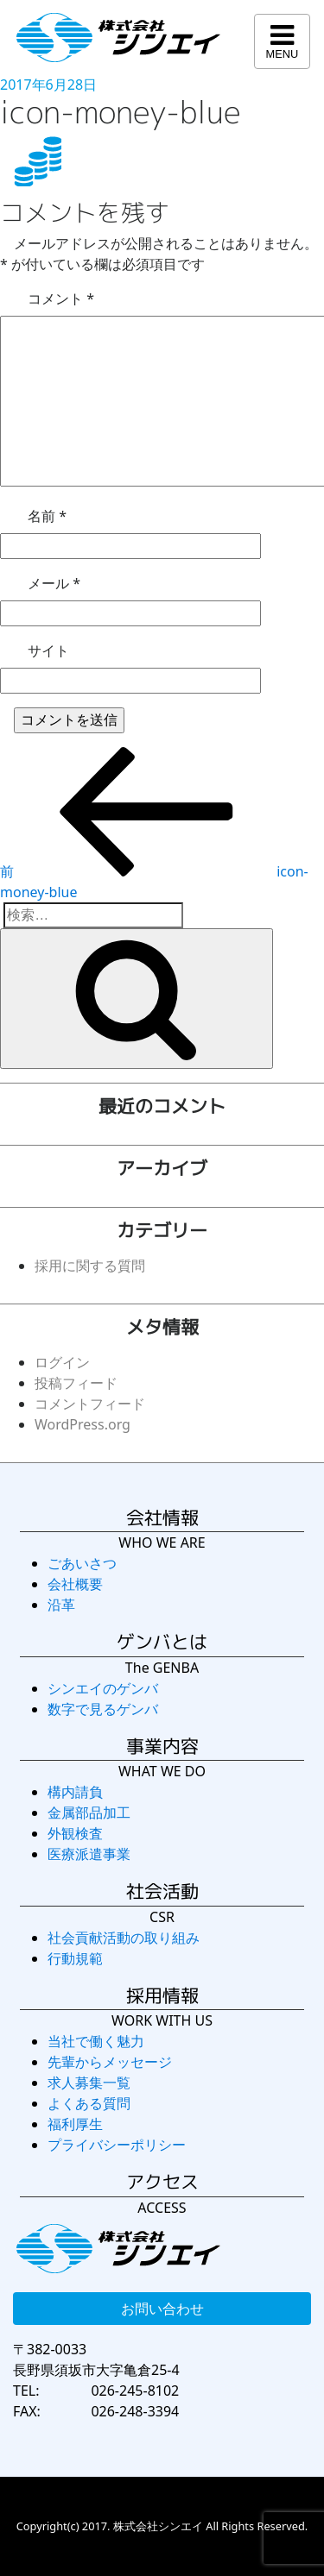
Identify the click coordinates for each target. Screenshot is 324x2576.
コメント (61, 298)
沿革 (61, 1604)
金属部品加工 (89, 1812)
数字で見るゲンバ (103, 1709)
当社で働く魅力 (96, 2041)
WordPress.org (82, 1424)
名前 (47, 515)
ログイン (62, 1362)
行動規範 (75, 1958)
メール (54, 583)
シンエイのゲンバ (103, 1688)
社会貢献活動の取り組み (124, 1937)
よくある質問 (89, 2103)
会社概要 (75, 1583)
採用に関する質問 (90, 1265)
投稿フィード (76, 1382)
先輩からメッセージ (110, 2061)
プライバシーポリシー (117, 2144)
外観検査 (75, 1833)
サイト (48, 650)
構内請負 (75, 1791)
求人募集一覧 (89, 2082)
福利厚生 (75, 2123)
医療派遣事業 (89, 1853)
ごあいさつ (82, 1563)
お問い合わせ (162, 2308)
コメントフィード (90, 1403)
